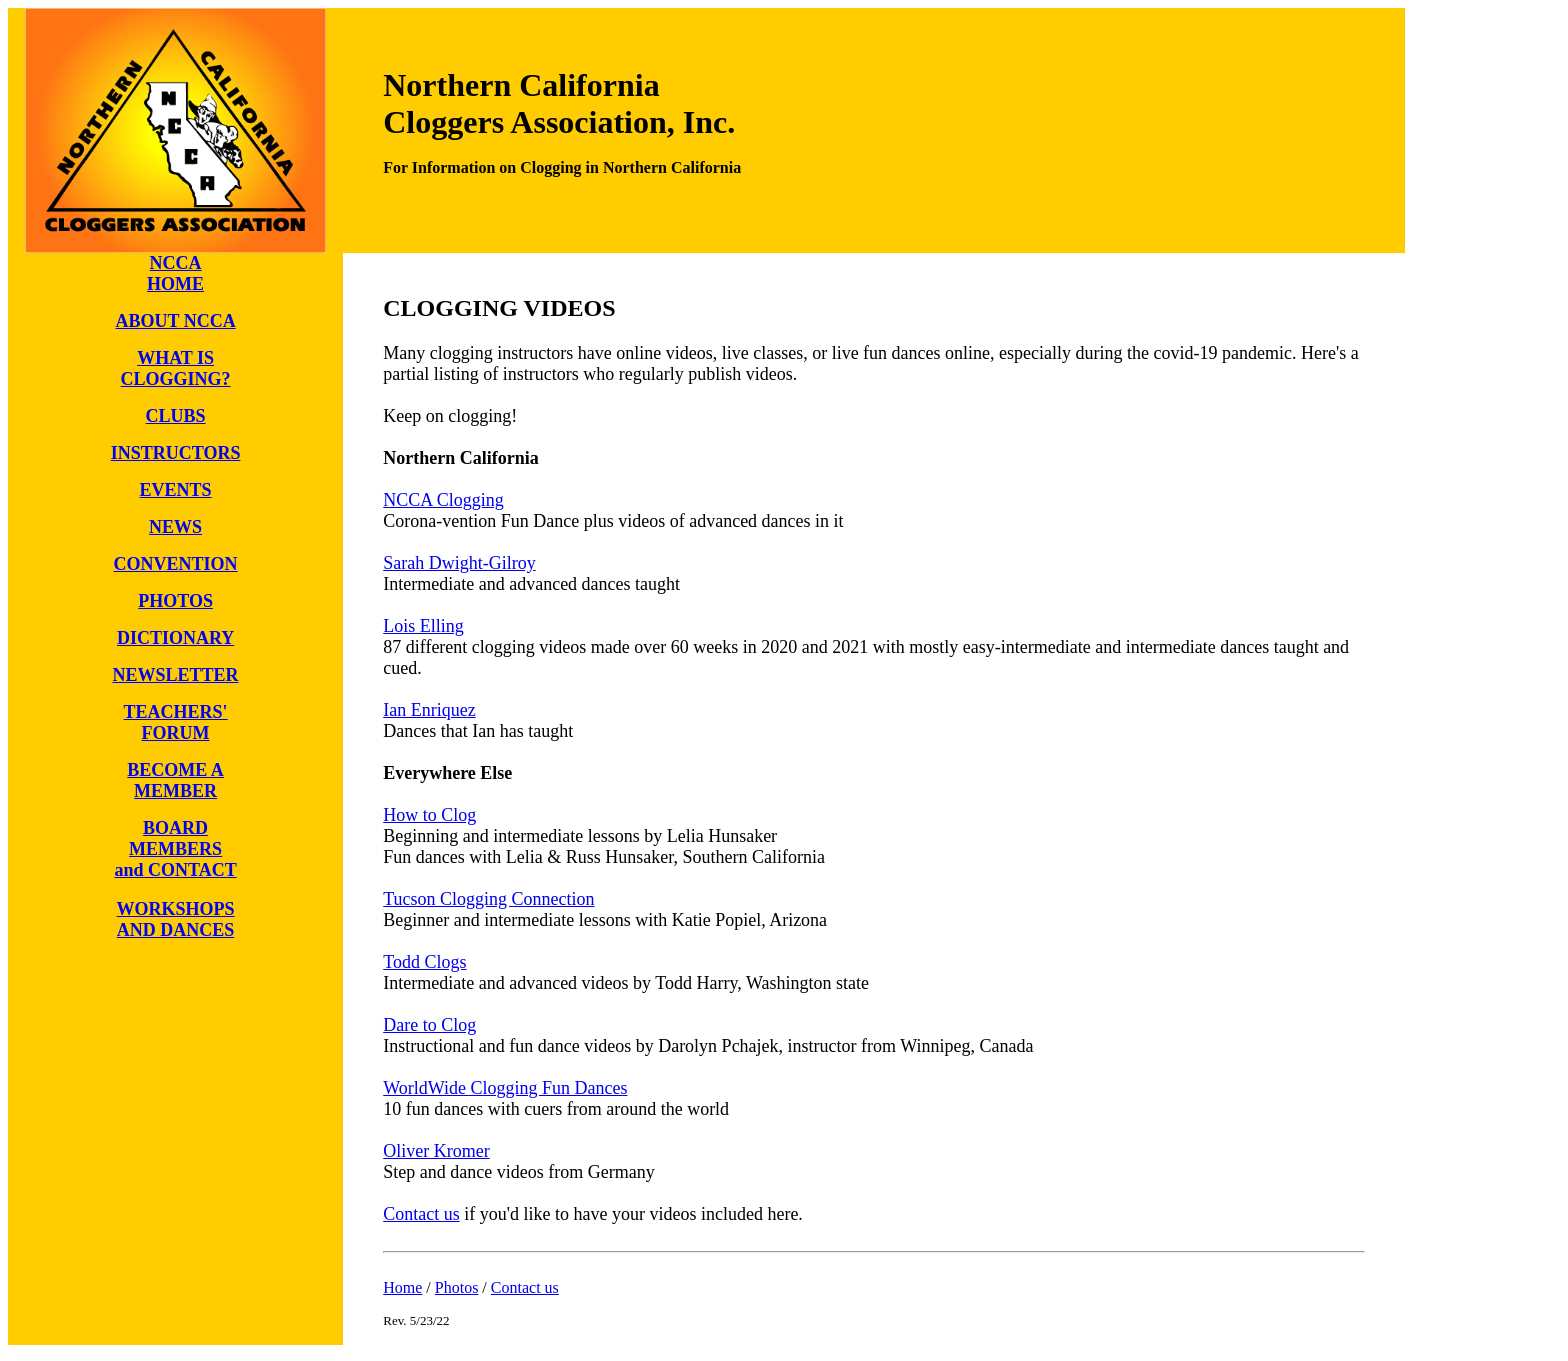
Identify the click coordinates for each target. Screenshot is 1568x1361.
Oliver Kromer (436, 1151)
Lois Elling (423, 626)
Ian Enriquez (429, 710)
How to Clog (429, 815)
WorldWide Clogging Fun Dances (505, 1088)
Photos (457, 1287)
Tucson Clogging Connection (488, 899)
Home (402, 1287)
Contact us (421, 1214)
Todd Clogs (424, 962)
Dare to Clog (429, 1025)
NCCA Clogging (443, 500)
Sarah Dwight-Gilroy (459, 563)
